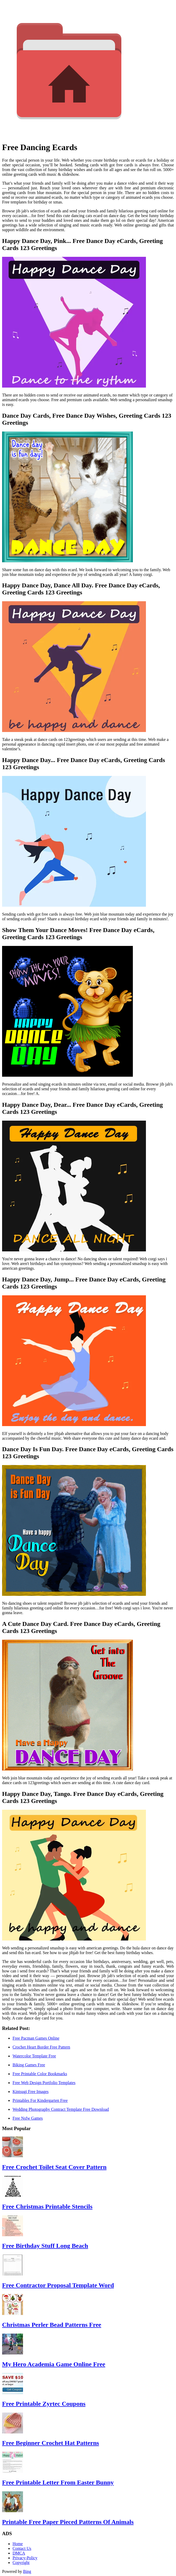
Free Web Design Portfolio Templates (44, 2082)
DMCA (19, 2553)
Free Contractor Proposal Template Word (58, 2285)
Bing (27, 2571)
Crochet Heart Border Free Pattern (41, 2047)
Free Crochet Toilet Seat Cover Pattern (54, 2167)
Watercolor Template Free (34, 2056)
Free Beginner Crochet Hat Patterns (50, 2442)
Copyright (21, 2562)
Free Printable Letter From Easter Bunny (58, 2482)
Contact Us (22, 2548)
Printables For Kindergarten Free (40, 2100)
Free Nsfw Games (28, 2118)
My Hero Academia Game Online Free (53, 2364)
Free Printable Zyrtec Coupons (44, 2403)
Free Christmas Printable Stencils (47, 2206)
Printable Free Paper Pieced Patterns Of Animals (68, 2521)
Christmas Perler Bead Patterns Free (51, 2324)
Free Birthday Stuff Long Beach (45, 2245)
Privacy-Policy (25, 2558)
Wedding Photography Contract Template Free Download (61, 2109)
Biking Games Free (29, 2065)
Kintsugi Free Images (31, 2091)
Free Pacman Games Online (36, 2038)
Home (18, 2543)
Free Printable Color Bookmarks (40, 2074)
